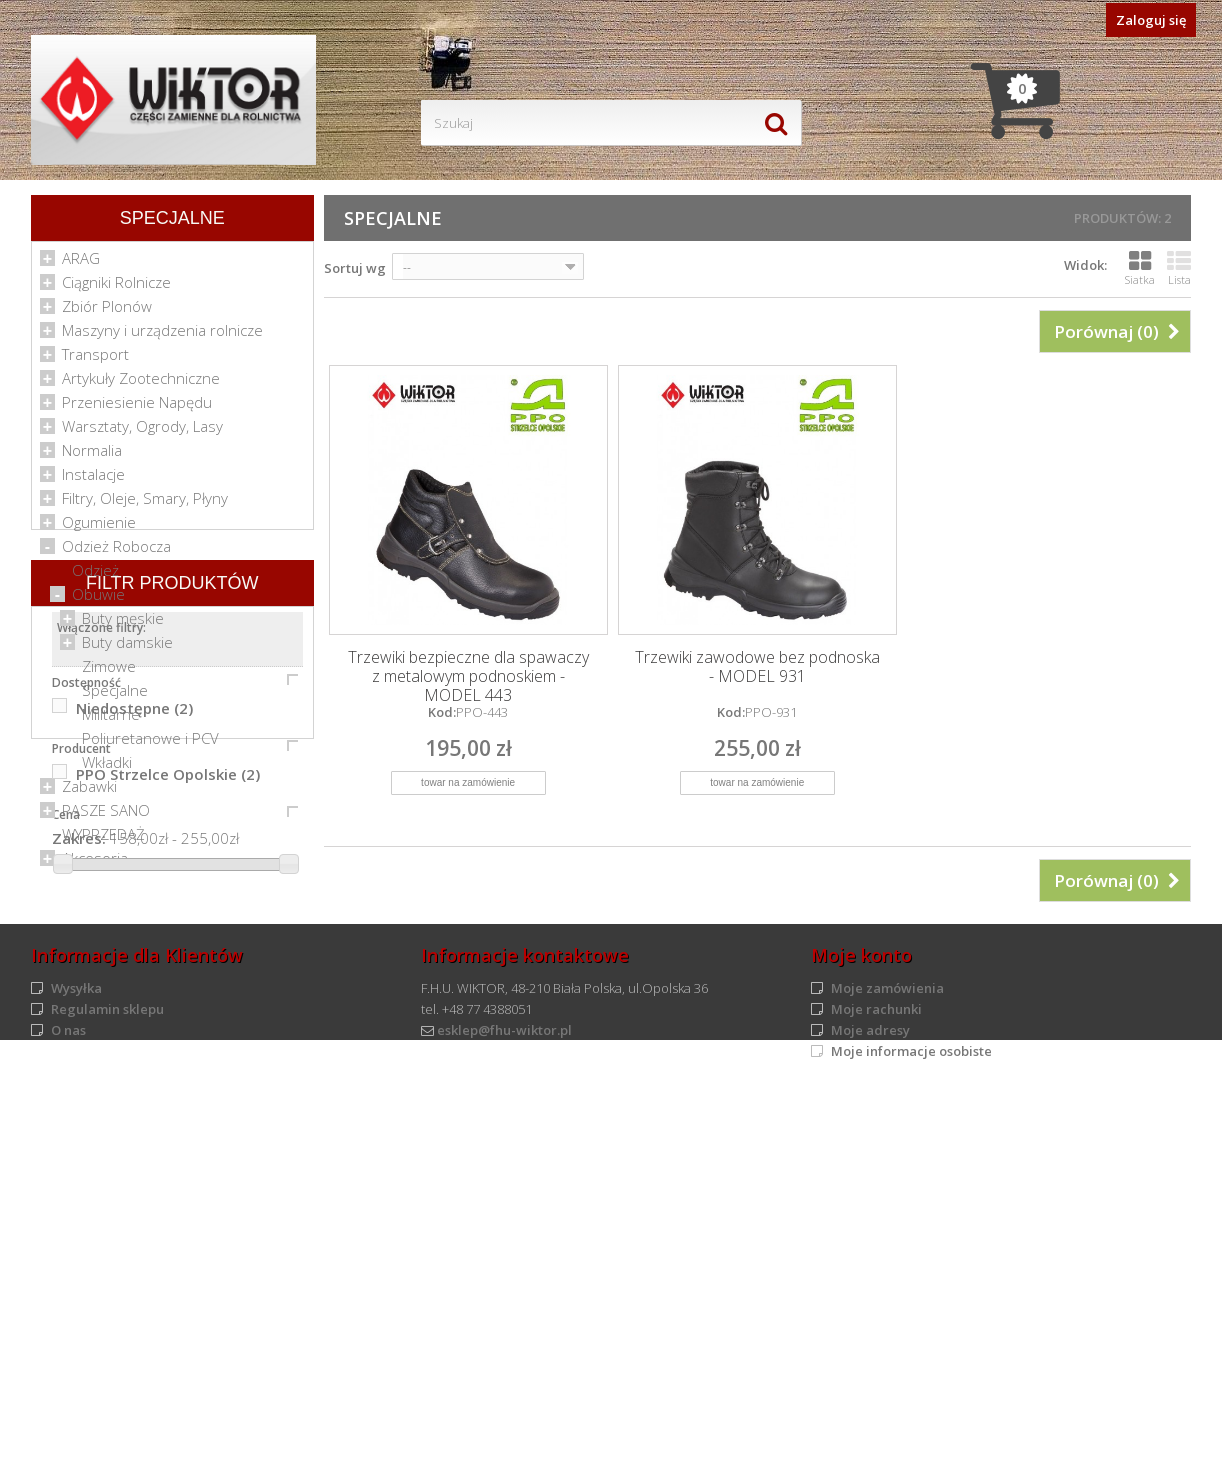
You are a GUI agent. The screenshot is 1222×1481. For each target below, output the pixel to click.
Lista (1179, 268)
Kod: (442, 712)
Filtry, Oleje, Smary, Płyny (145, 504)
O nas (68, 1419)
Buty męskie (123, 624)
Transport (95, 360)
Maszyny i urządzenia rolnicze (162, 336)
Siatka (1140, 268)
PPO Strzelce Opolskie (168, 1145)
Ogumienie (99, 528)
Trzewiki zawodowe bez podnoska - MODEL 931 (757, 667)
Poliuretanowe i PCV (150, 744)
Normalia (92, 456)
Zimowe (109, 672)
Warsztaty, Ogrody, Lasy (142, 432)
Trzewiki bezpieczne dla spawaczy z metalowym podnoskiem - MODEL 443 (468, 676)
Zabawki (89, 792)
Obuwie (98, 600)
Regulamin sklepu (107, 1398)
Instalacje (93, 480)
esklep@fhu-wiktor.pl (504, 1419)
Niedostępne (134, 1079)
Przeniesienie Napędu (137, 408)
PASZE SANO (106, 816)
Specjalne (115, 696)
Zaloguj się (1151, 20)
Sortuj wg (355, 268)
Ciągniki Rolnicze (116, 288)
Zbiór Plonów (107, 312)
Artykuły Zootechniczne (141, 384)
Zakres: (79, 1209)
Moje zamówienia (887, 1377)
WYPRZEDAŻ (103, 840)
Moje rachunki (876, 1398)
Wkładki (107, 768)
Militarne (111, 720)
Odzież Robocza (116, 552)
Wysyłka (76, 1377)
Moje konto (861, 1344)
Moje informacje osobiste (911, 1440)
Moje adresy (870, 1419)
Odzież (95, 576)
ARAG (81, 264)
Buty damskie (127, 648)
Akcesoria (95, 864)
